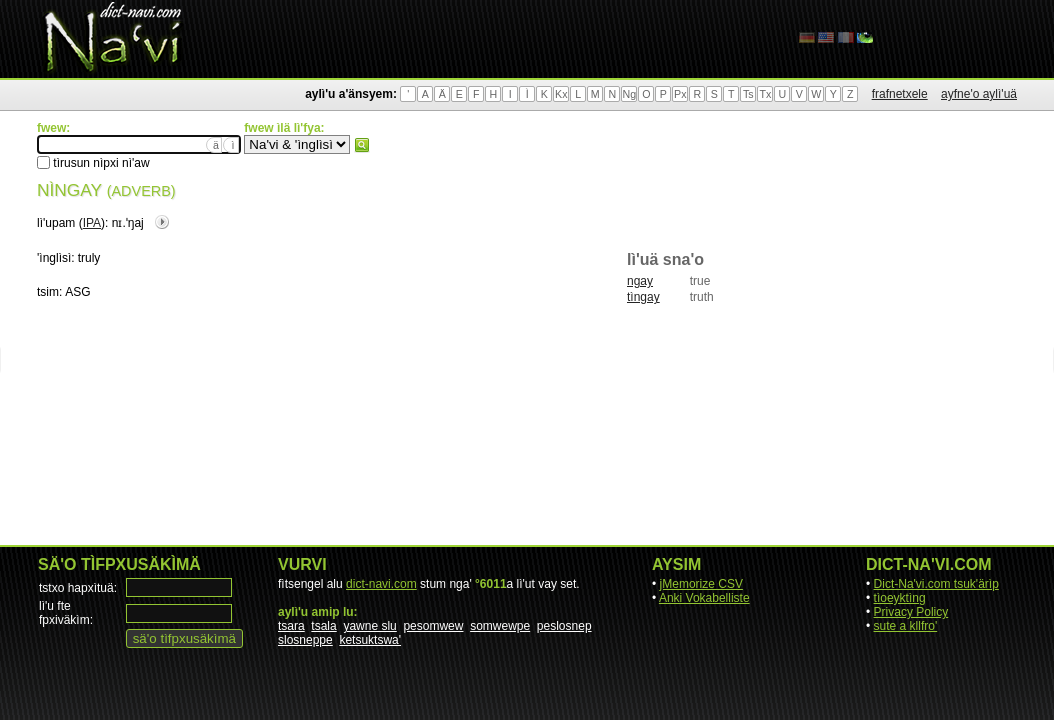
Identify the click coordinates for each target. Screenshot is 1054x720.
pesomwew (433, 626)
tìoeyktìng (900, 598)
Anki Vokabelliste (704, 598)
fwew (362, 145)
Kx (561, 94)
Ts (748, 94)
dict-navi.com (381, 584)
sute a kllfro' (906, 626)
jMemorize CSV (701, 584)
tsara (291, 626)
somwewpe (500, 626)
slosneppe (305, 640)
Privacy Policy (911, 612)
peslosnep (564, 626)
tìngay (643, 297)
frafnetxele (900, 94)
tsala (323, 626)
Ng (629, 94)
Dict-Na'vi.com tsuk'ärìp (936, 584)
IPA (92, 223)
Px (680, 94)
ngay (640, 281)
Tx (765, 94)
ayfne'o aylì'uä (979, 94)
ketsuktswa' (370, 640)
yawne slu (369, 626)
